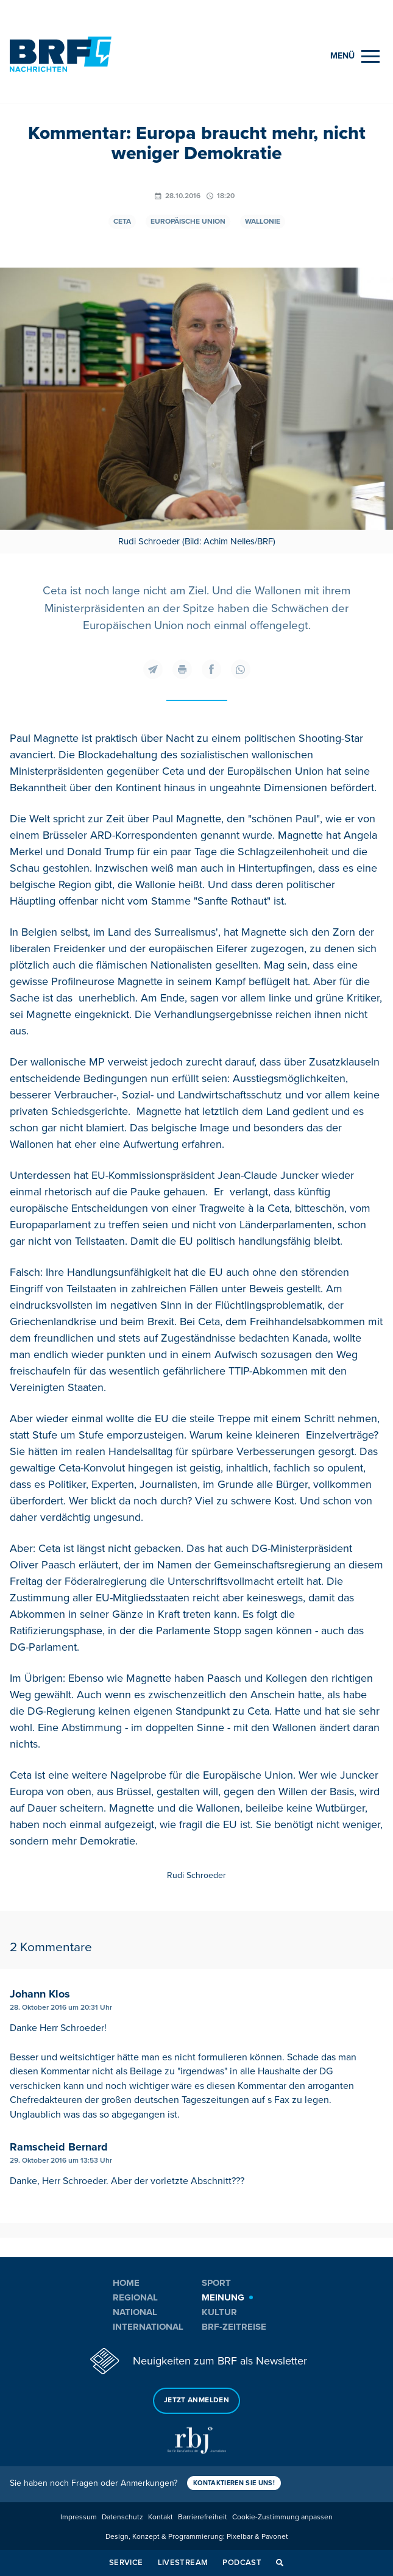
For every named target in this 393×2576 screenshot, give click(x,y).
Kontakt (160, 2517)
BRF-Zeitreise (234, 2326)
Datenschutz (122, 2517)
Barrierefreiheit (202, 2517)
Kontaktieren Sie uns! (234, 2483)
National (135, 2312)
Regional (135, 2297)
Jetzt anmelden (196, 2400)
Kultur (219, 2312)
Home (126, 2282)
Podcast (241, 2562)
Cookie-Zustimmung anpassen (282, 2517)
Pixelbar (240, 2536)
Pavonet (274, 2536)
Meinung (223, 2297)
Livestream (183, 2562)
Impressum (78, 2517)
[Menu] (355, 56)
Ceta (122, 221)
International (148, 2326)
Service (126, 2562)
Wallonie (262, 221)
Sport (216, 2282)
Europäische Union (187, 221)
